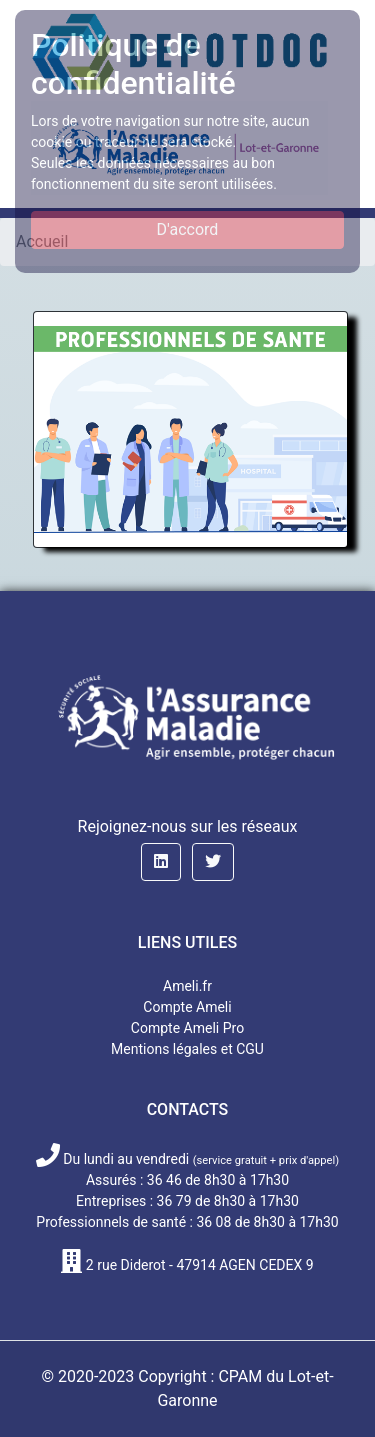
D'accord (188, 229)
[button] (161, 862)
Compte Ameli (187, 1007)
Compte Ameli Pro (187, 1028)
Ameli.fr (187, 986)
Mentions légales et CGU (187, 1049)
